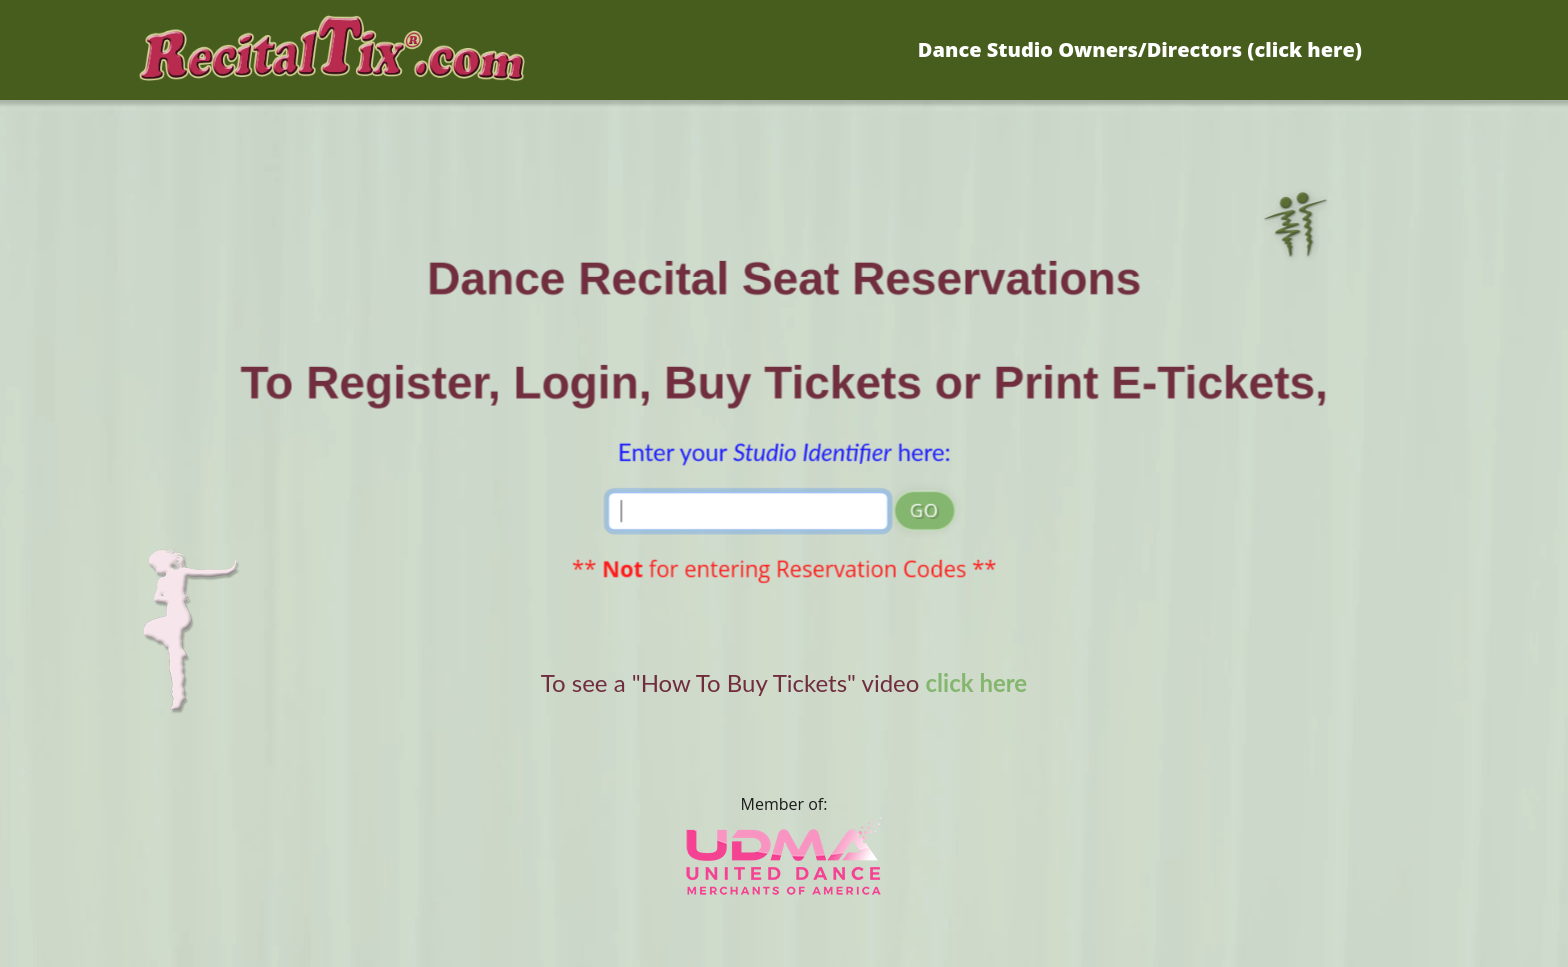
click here (977, 682)
